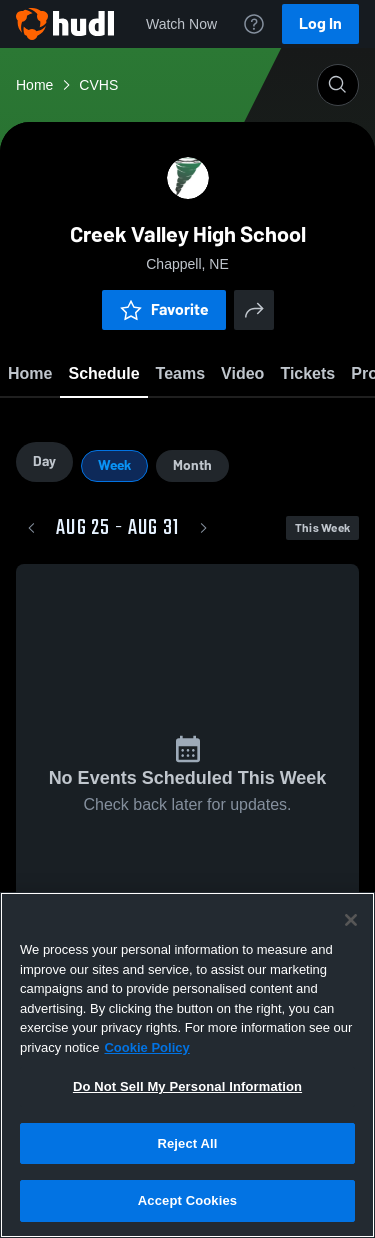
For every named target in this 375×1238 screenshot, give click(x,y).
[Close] (351, 920)
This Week (322, 530)
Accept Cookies (187, 1200)
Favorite (164, 309)
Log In (320, 23)
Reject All (187, 1143)
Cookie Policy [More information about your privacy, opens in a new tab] (146, 1047)
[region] (187, 1065)
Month (192, 467)
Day (44, 463)
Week (114, 467)
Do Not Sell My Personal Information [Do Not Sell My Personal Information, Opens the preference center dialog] (187, 1086)
